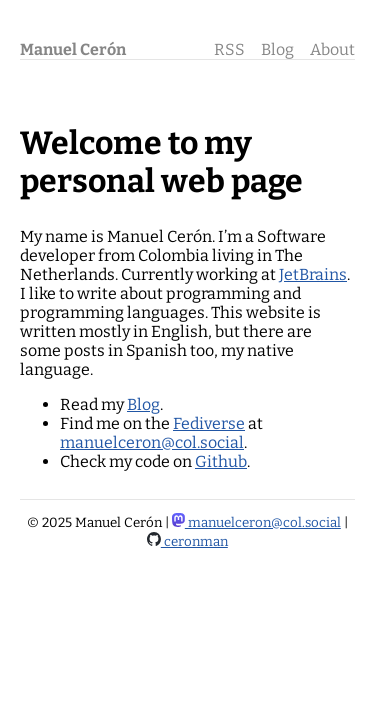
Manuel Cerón (73, 49)
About (332, 49)
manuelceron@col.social (152, 442)
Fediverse (209, 423)
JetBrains (313, 274)
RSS (229, 49)
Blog (277, 49)
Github (221, 461)
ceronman (187, 542)
